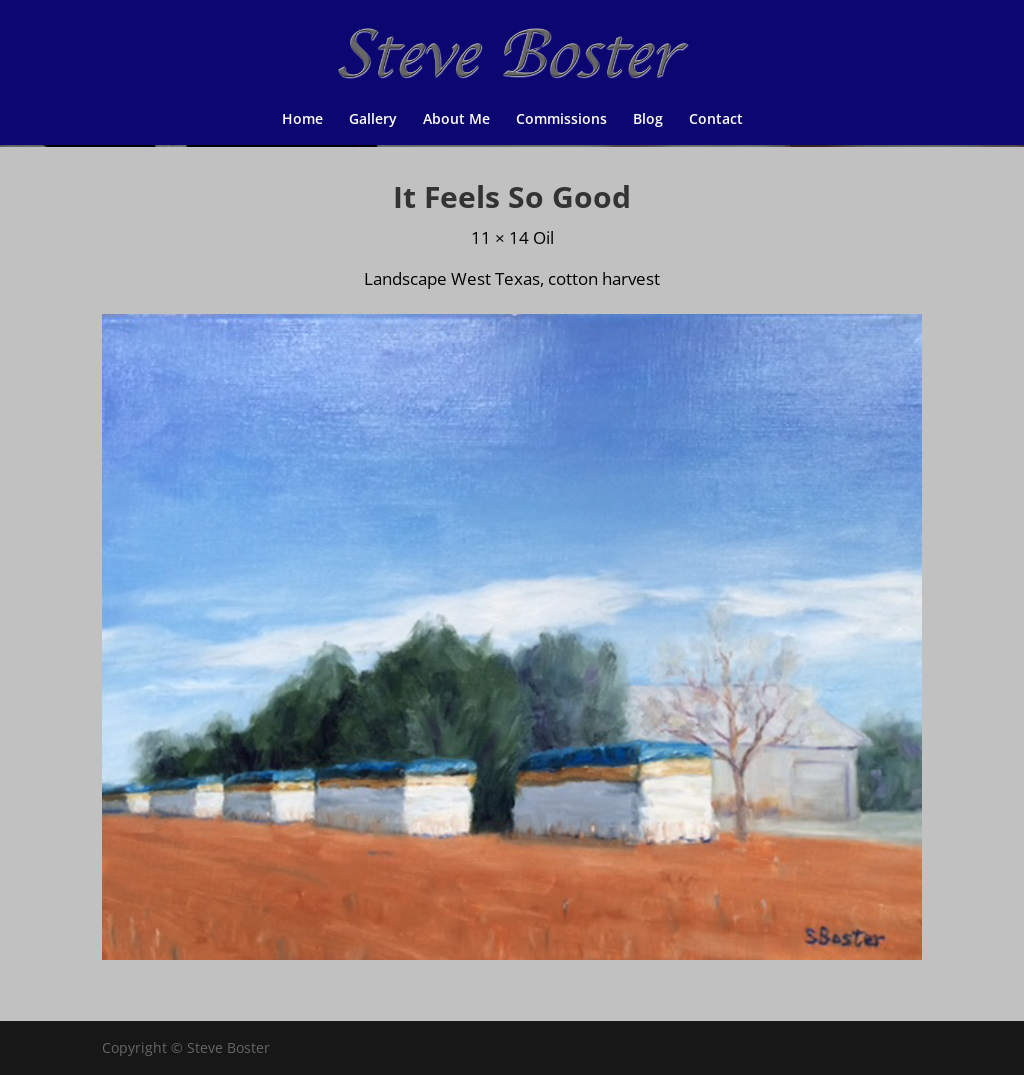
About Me (456, 120)
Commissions (561, 120)
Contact (716, 120)
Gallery (373, 120)
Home (302, 120)
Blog (648, 120)
